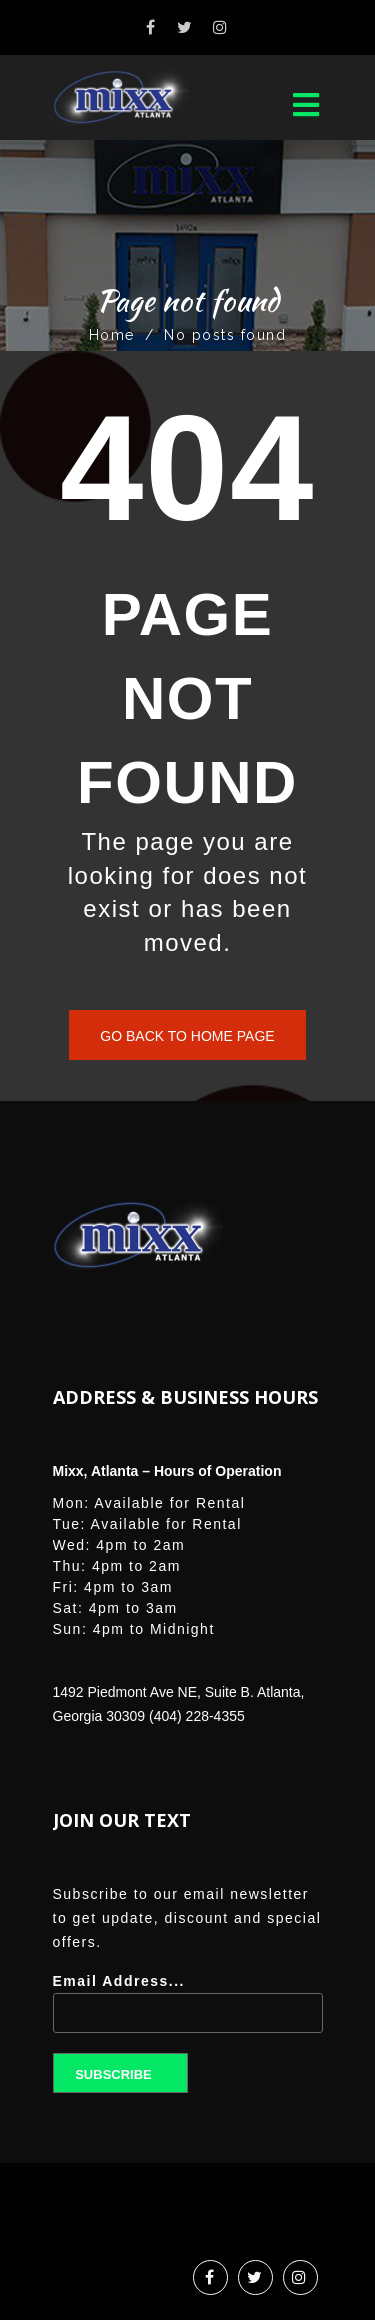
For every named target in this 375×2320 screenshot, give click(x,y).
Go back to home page (187, 1036)
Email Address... (188, 2010)
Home (112, 335)
